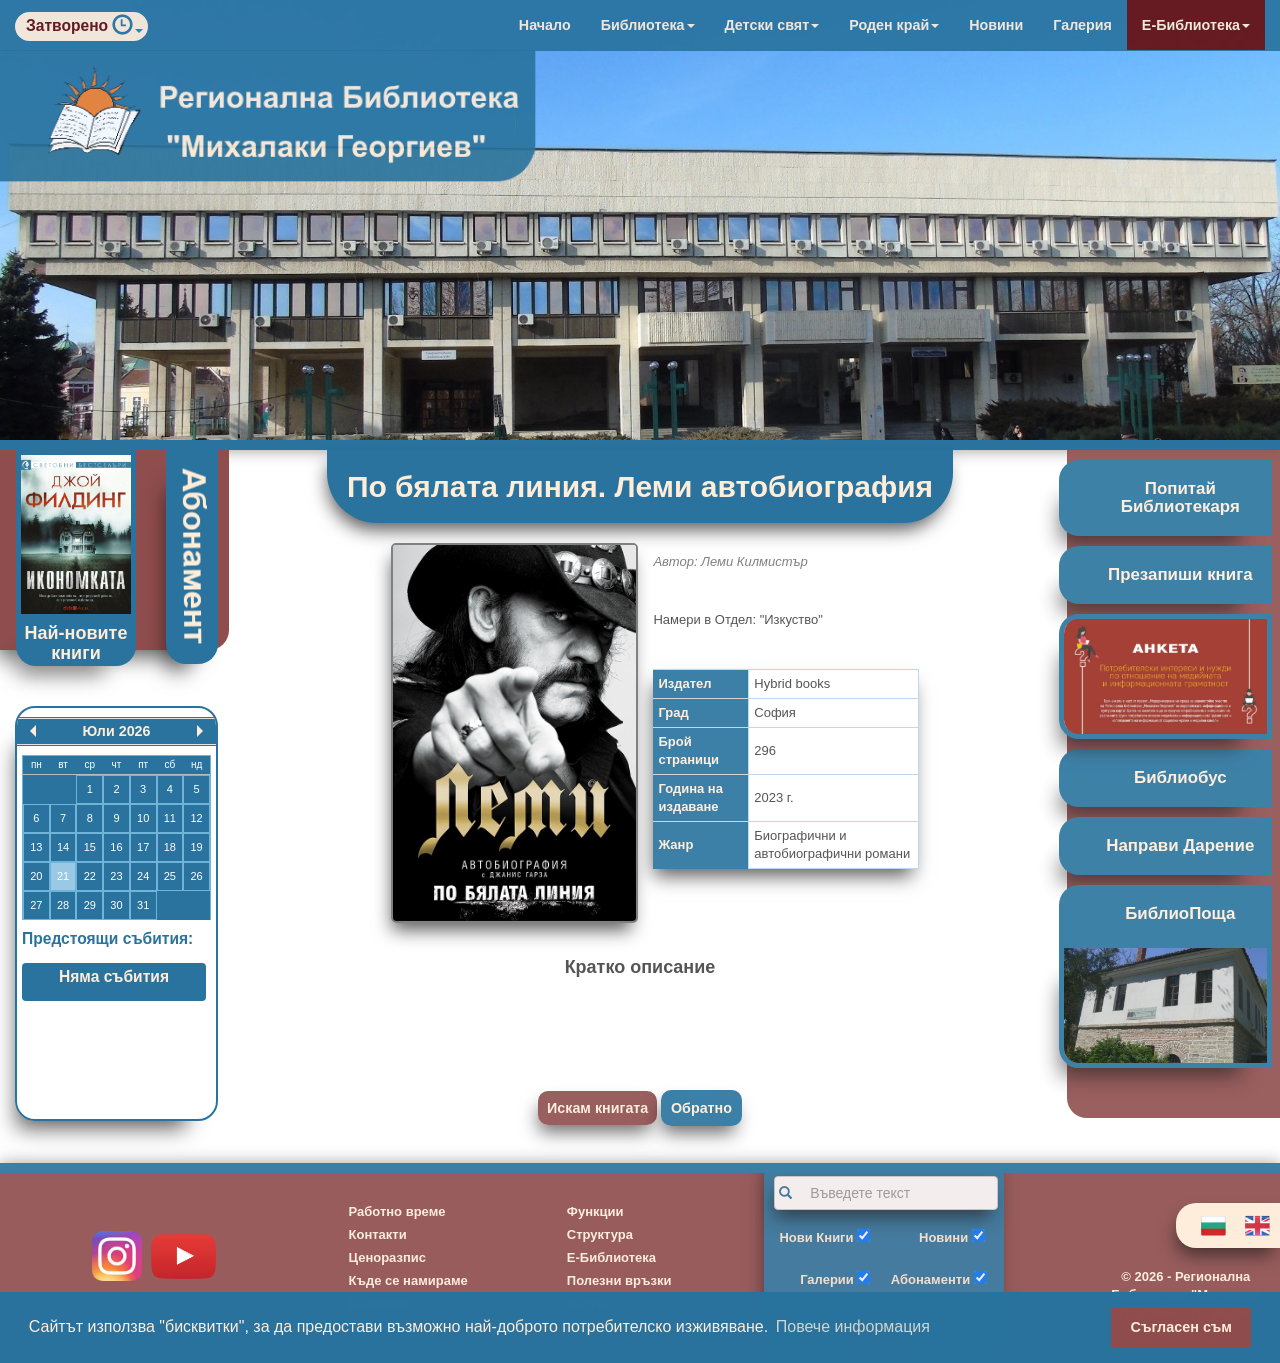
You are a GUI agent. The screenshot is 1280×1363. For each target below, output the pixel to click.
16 (116, 847)
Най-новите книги (76, 643)
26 (196, 876)
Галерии (827, 1279)
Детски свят (772, 25)
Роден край (894, 25)
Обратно (701, 1108)
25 (170, 876)
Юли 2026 (116, 731)
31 (143, 905)
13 (36, 847)
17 (143, 847)
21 (63, 876)
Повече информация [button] (853, 1326)
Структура (600, 1234)
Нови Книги (816, 1237)
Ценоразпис (388, 1257)
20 (36, 876)
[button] (127, 29)
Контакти (378, 1234)
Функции (595, 1211)
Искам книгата (597, 1108)
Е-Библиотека (1196, 25)
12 (196, 818)
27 (36, 905)
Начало (545, 25)
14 (63, 847)
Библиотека (648, 25)
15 (90, 847)
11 (170, 818)
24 (143, 876)
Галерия (1082, 25)
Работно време (397, 1211)
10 (143, 818)
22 (90, 876)
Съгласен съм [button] (1181, 1327)
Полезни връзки (619, 1280)
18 (170, 847)
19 (196, 847)
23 (116, 876)
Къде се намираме (408, 1280)
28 (63, 905)
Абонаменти (930, 1279)
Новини (996, 25)
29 (90, 905)
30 (116, 905)
